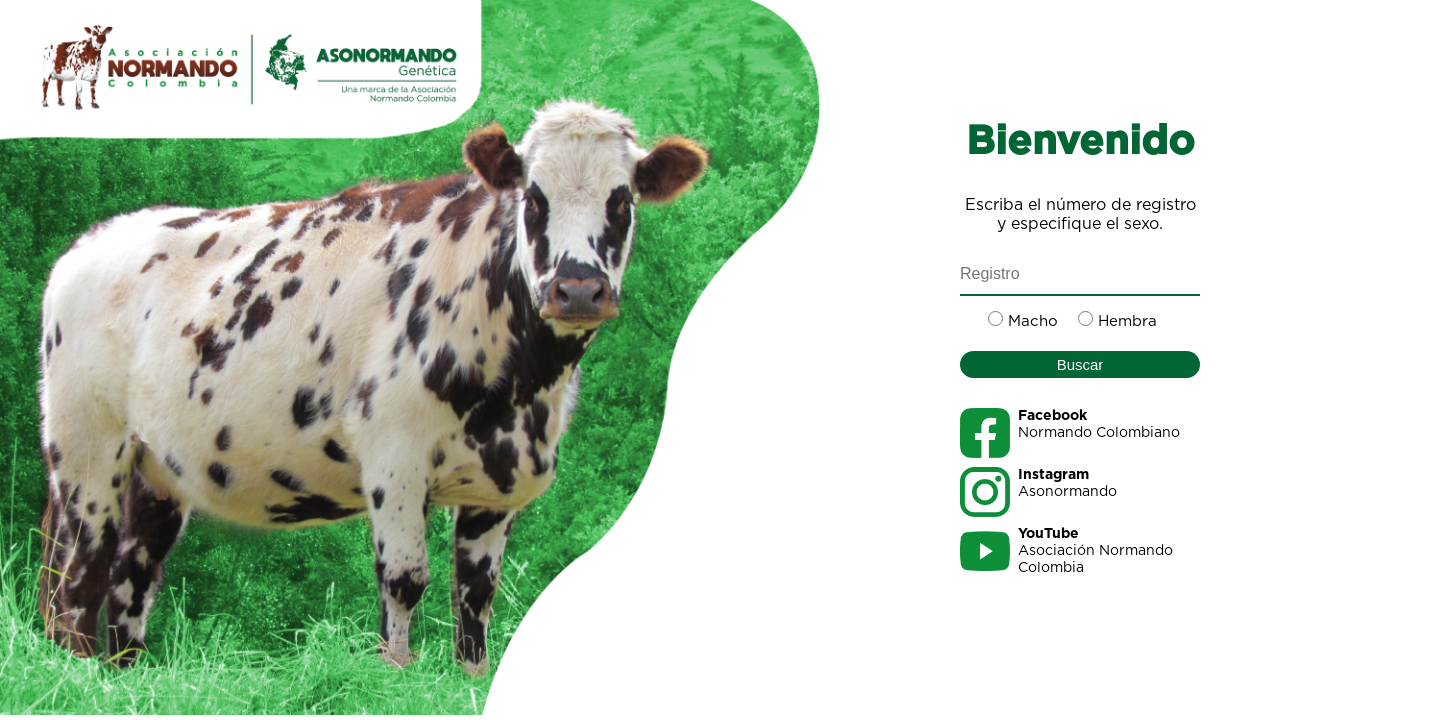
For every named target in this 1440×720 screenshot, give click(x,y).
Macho (1033, 321)
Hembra (1127, 321)
